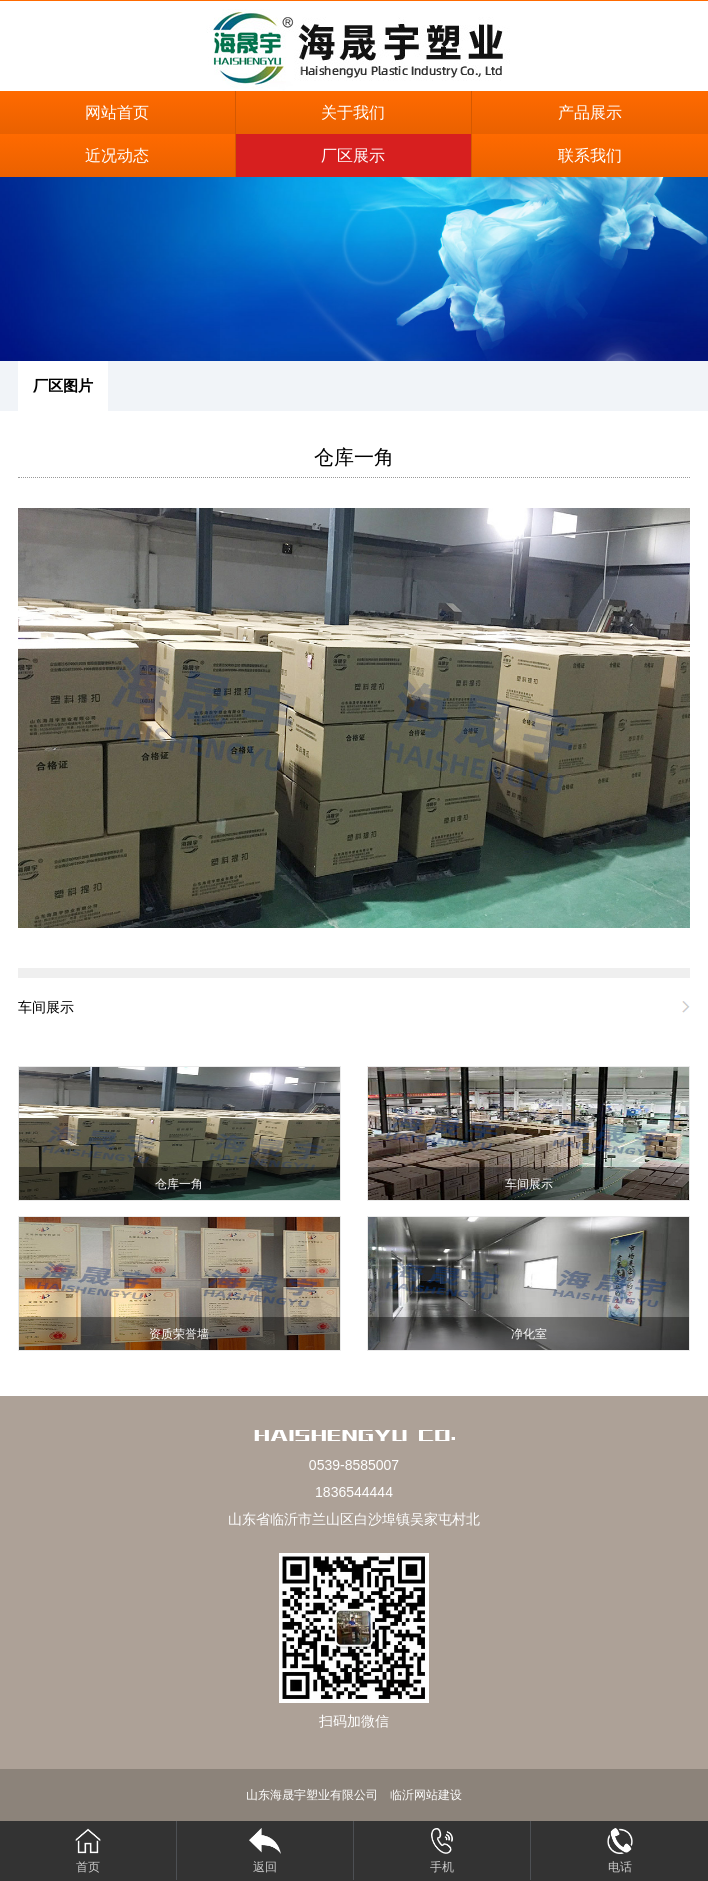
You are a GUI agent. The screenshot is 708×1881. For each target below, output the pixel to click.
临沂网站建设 (426, 1795)
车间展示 (46, 1007)
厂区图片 (63, 385)
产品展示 (590, 112)
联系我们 (590, 155)
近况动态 (117, 155)
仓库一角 (354, 457)
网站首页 (117, 112)
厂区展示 (353, 155)
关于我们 (353, 112)
